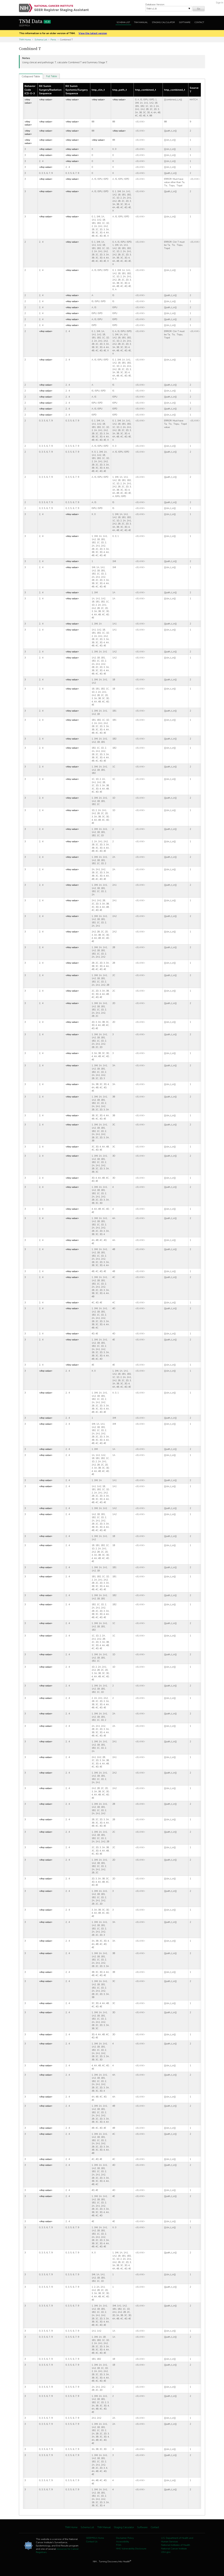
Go (198, 8)
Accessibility (122, 2541)
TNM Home (25, 39)
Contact (199, 22)
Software (184, 22)
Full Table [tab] (51, 76)
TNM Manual (141, 22)
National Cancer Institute (174, 2548)
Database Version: (155, 4)
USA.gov (165, 2552)
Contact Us (91, 2541)
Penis (53, 39)
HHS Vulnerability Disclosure (131, 2548)
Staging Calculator (163, 22)
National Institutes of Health (175, 2545)
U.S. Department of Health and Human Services (177, 2539)
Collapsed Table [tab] (31, 76)
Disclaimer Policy (125, 2538)
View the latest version (93, 33)
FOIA (118, 2545)
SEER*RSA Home (95, 2538)
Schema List (123, 22)
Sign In (219, 2)
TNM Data (35, 21)
